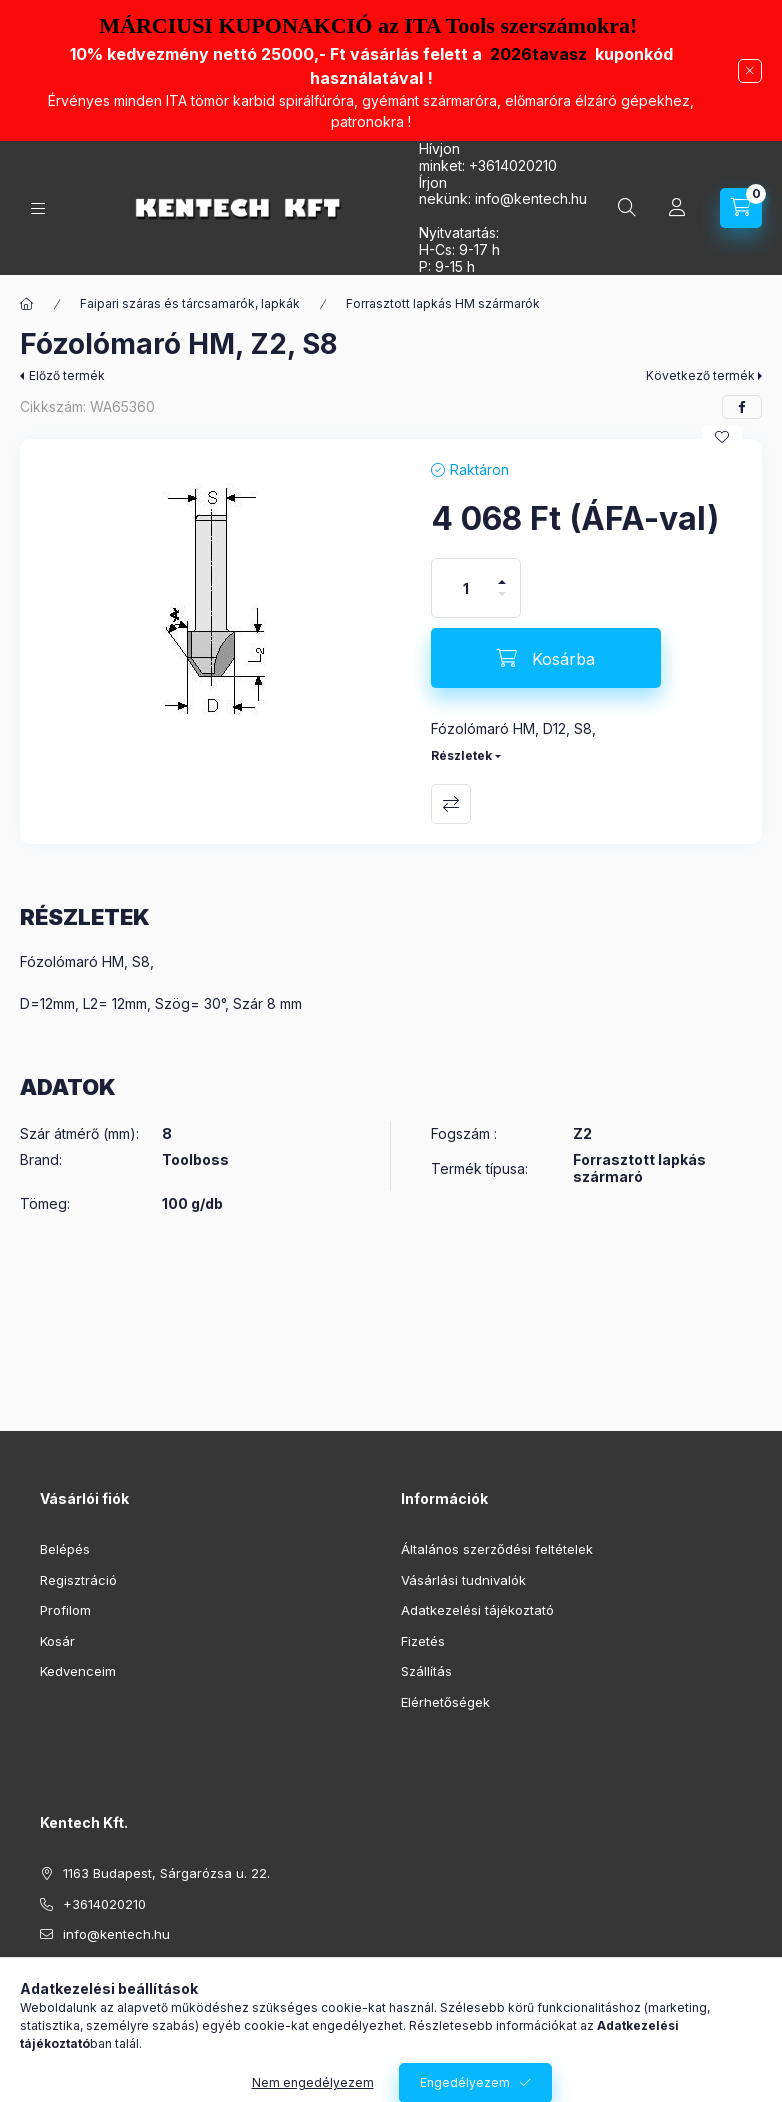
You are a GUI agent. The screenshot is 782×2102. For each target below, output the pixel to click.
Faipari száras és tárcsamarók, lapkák (190, 303)
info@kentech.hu (116, 1934)
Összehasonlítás (451, 804)
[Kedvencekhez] (722, 437)
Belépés (65, 1549)
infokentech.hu (531, 198)
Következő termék (700, 375)
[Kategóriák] (38, 208)
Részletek (461, 755)
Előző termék (67, 375)
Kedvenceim (78, 1671)
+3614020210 (513, 165)
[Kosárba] (546, 658)
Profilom (65, 1610)
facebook (46, 1985)
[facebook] (742, 407)
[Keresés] (627, 208)
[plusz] (502, 573)
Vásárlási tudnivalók (463, 1580)
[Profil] (677, 208)
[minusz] (502, 602)
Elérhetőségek (445, 1702)
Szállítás (426, 1671)
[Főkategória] (27, 304)
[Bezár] (750, 71)
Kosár (57, 1641)
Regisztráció (78, 1580)
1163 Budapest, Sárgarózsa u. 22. (166, 1873)
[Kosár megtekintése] (741, 208)
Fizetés (423, 1641)
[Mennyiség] (466, 588)
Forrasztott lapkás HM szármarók (443, 303)
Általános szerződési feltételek (497, 1549)
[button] (215, 601)
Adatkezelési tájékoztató (477, 1610)
